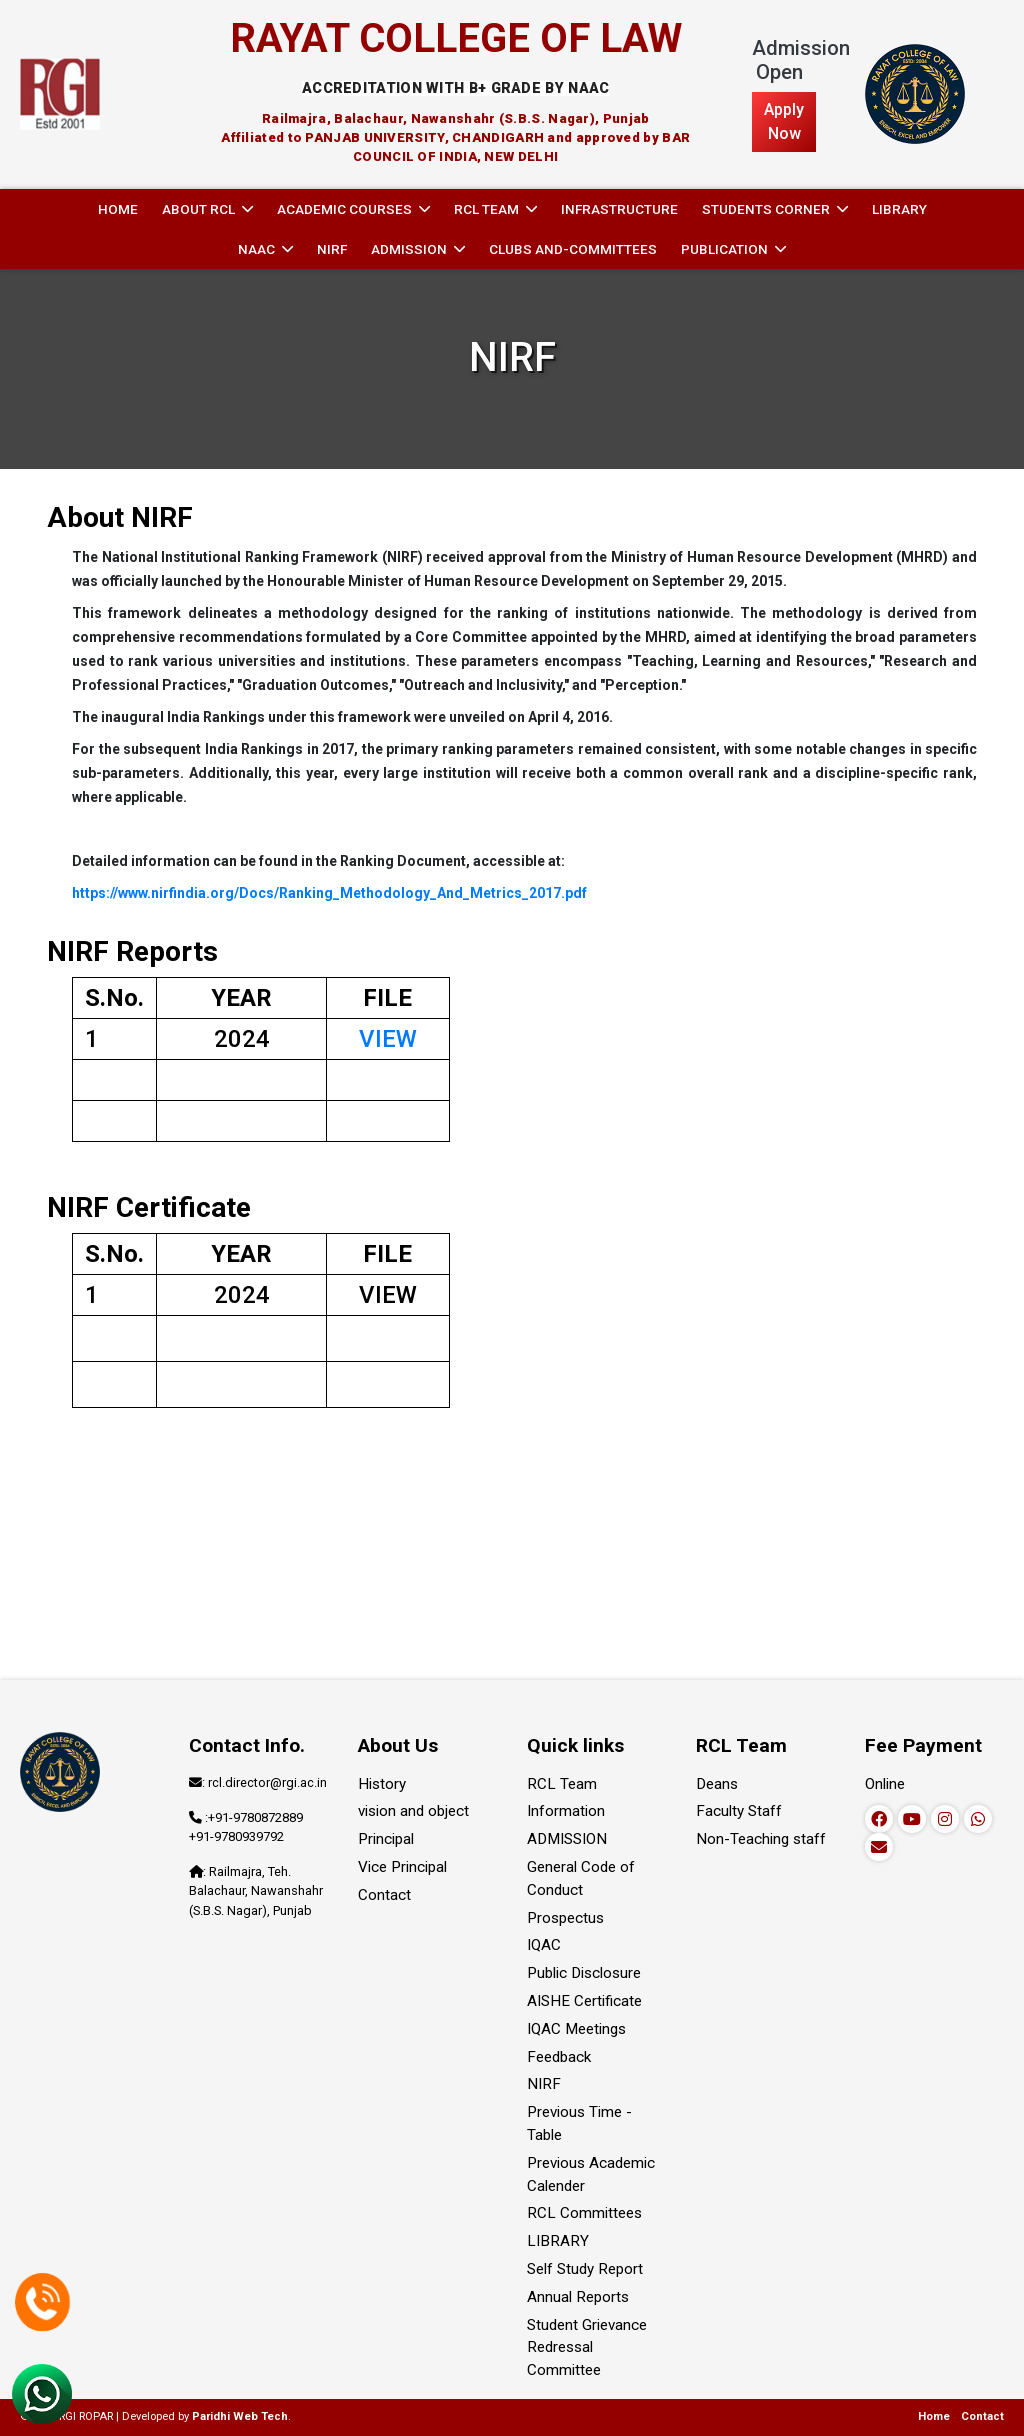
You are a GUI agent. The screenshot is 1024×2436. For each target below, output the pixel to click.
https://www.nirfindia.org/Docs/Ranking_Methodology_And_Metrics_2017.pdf (329, 893)
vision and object (413, 1811)
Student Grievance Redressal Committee (587, 2348)
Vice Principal (402, 1867)
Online (885, 1784)
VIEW (388, 1039)
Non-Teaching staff (761, 1839)
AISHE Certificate (584, 2001)
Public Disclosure (584, 1973)
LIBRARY (899, 209)
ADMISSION (567, 1839)
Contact (384, 1895)
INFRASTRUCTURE (619, 209)
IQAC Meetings (576, 2029)
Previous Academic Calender (591, 2174)
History (382, 1784)
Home (118, 209)
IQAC (544, 1945)
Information (566, 1811)
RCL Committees (584, 2213)
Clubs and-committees (573, 249)
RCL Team (562, 1784)
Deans (717, 1784)
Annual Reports (578, 2297)
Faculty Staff (739, 1811)
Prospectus (565, 1918)
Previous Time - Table (579, 2123)
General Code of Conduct (581, 1878)
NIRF (332, 249)
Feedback (559, 2057)
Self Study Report (585, 2269)
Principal (386, 1839)
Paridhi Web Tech (240, 2416)
